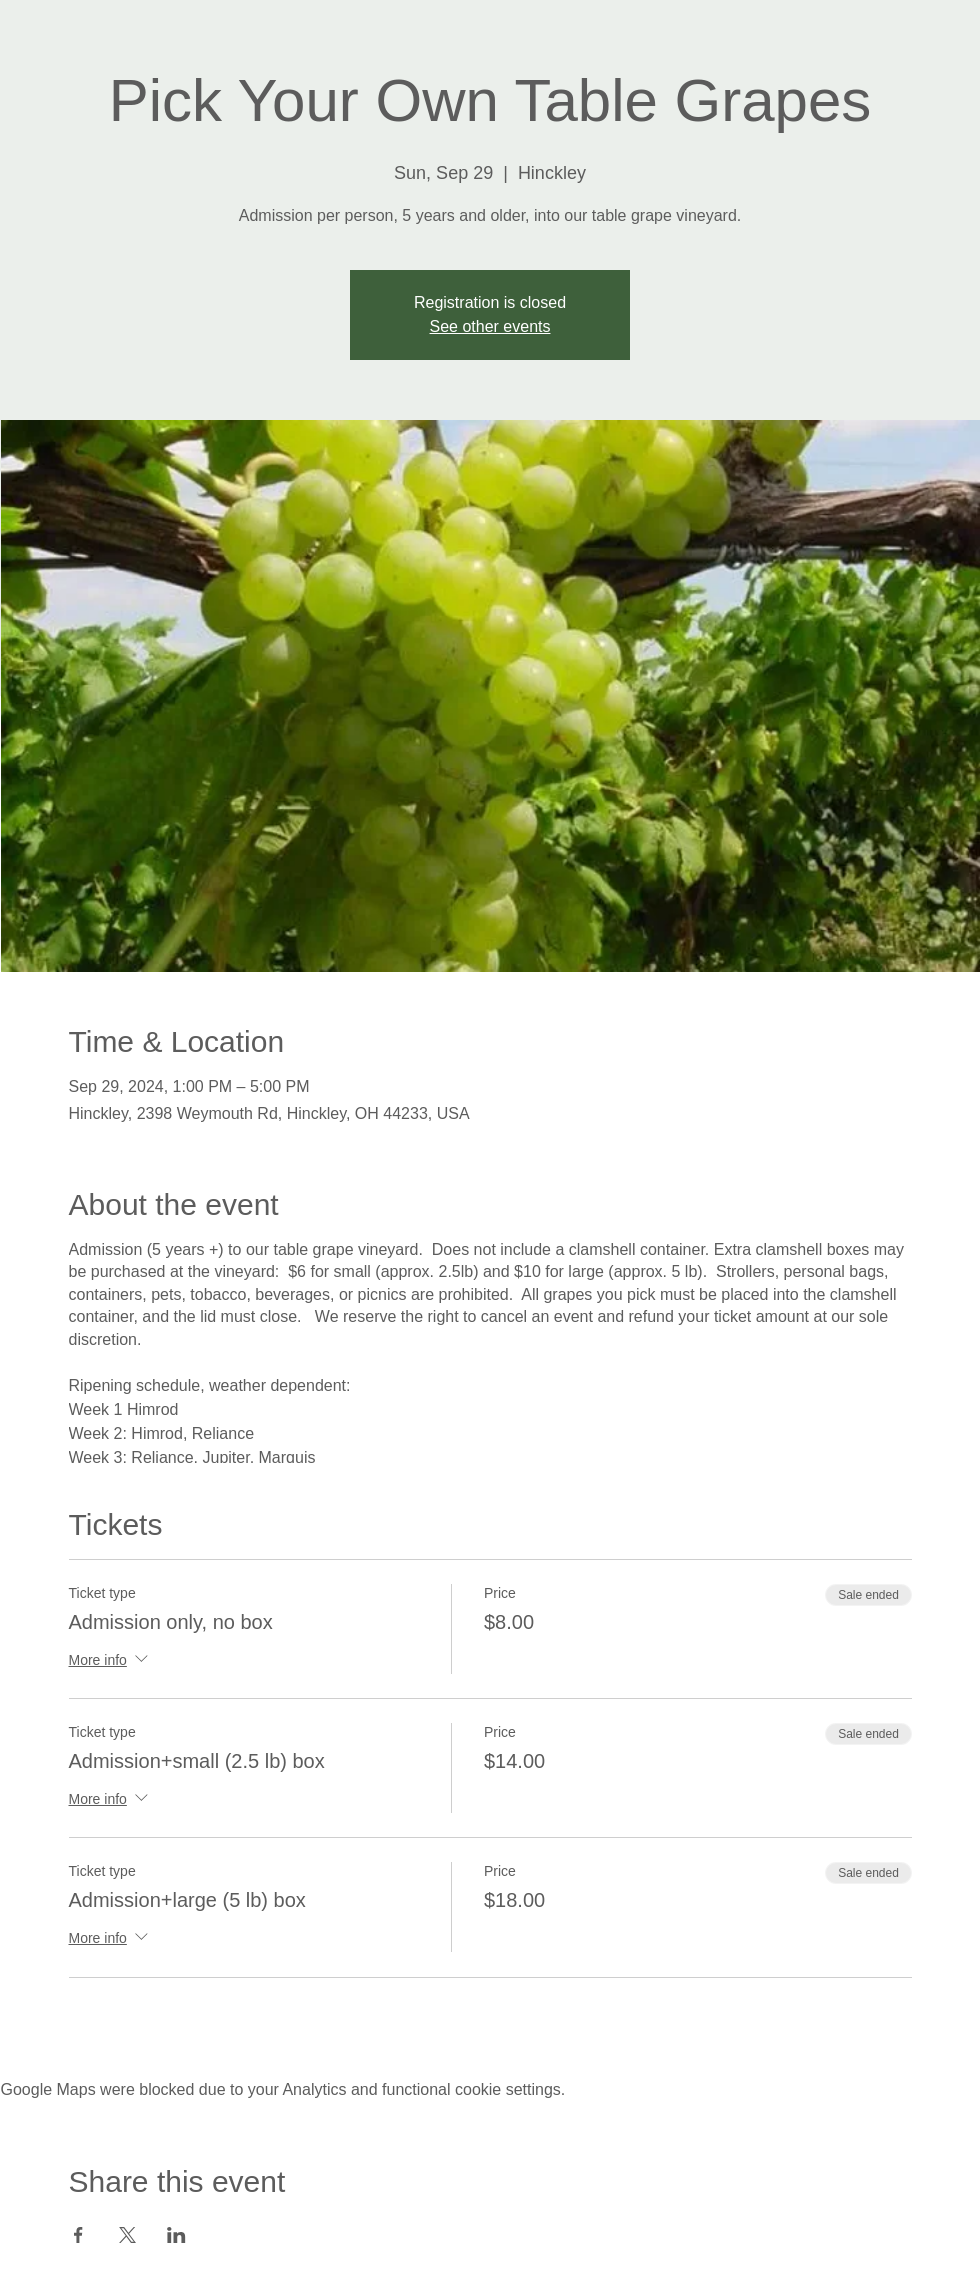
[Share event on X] (127, 2235)
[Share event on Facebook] (78, 2235)
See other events (490, 326)
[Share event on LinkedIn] (176, 2235)
